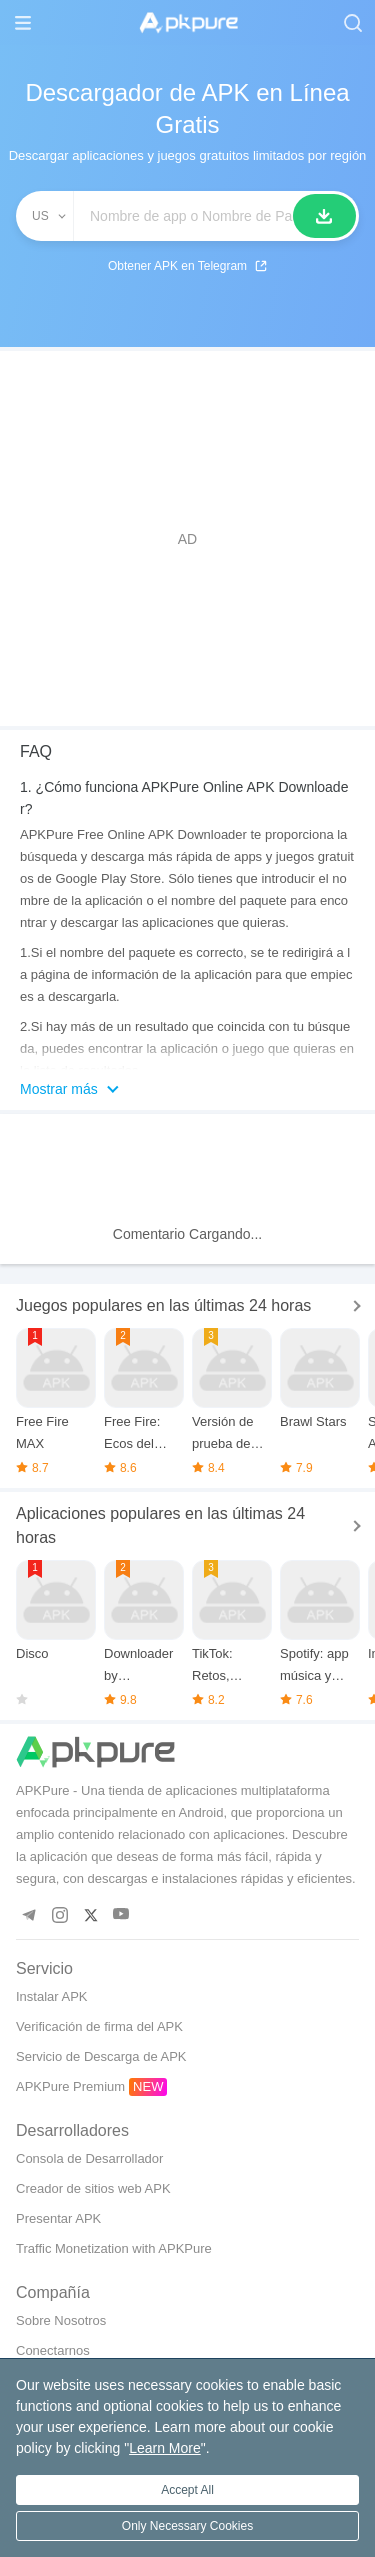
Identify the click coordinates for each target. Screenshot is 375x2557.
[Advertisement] (187, 538)
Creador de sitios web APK (93, 2188)
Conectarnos (53, 2350)
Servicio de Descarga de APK (101, 2056)
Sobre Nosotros (61, 2320)
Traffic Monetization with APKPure (114, 2248)
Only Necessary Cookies (187, 2526)
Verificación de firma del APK (99, 2026)
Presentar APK (58, 2218)
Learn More (165, 2448)
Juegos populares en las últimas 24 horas (163, 1305)
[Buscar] (324, 216)
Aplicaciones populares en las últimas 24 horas (160, 1525)
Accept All (187, 2490)
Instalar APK (52, 1996)
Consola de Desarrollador (89, 2158)
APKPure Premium (70, 2086)
